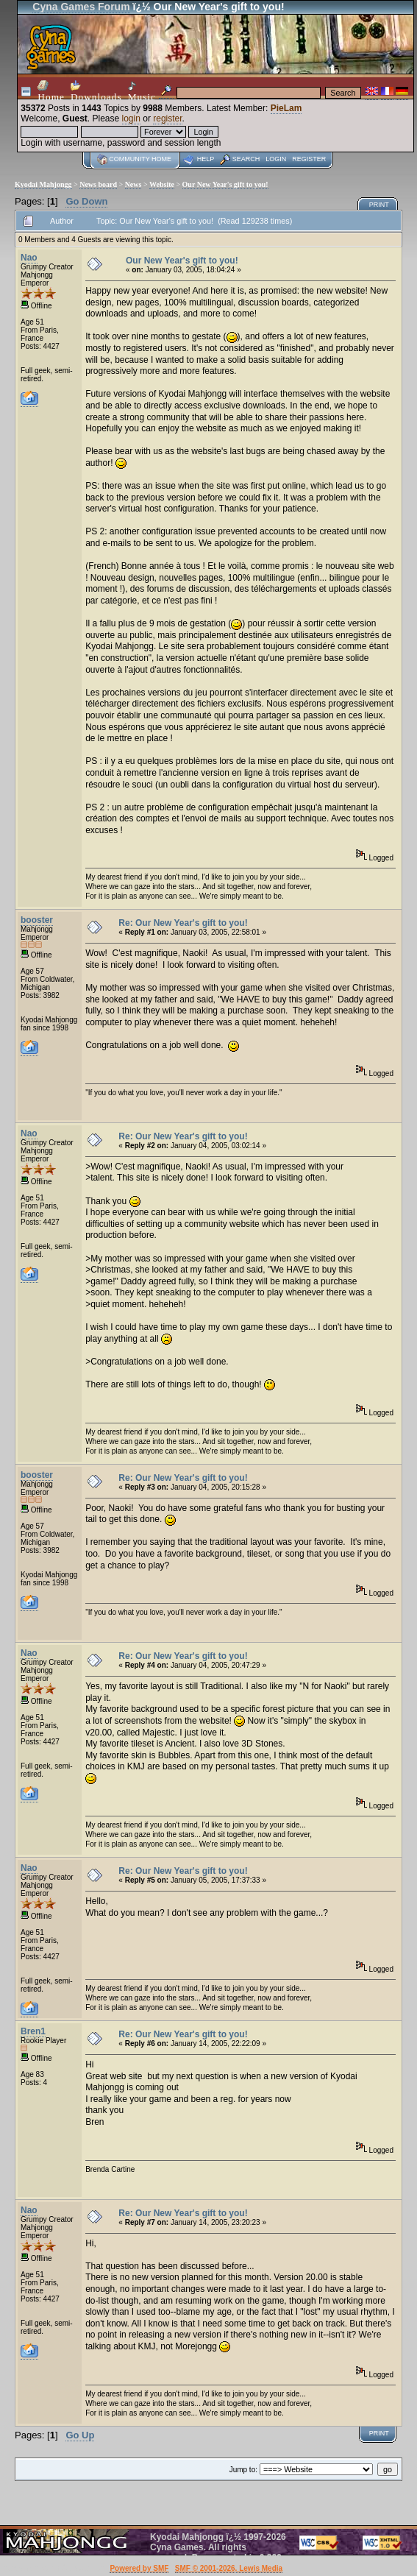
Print (379, 204)
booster (37, 920)
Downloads (96, 91)
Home (51, 91)
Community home (140, 159)
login (131, 118)
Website (161, 184)
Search (246, 159)
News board (98, 184)
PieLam (286, 108)
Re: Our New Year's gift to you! (182, 923)
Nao (29, 257)
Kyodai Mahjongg (43, 184)
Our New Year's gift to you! (225, 184)
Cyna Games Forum (80, 7)
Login (275, 159)
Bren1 (33, 2031)
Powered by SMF (139, 2568)
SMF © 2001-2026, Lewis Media (228, 2568)
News (133, 184)
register (167, 118)
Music (142, 91)
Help (206, 159)
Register (309, 159)
